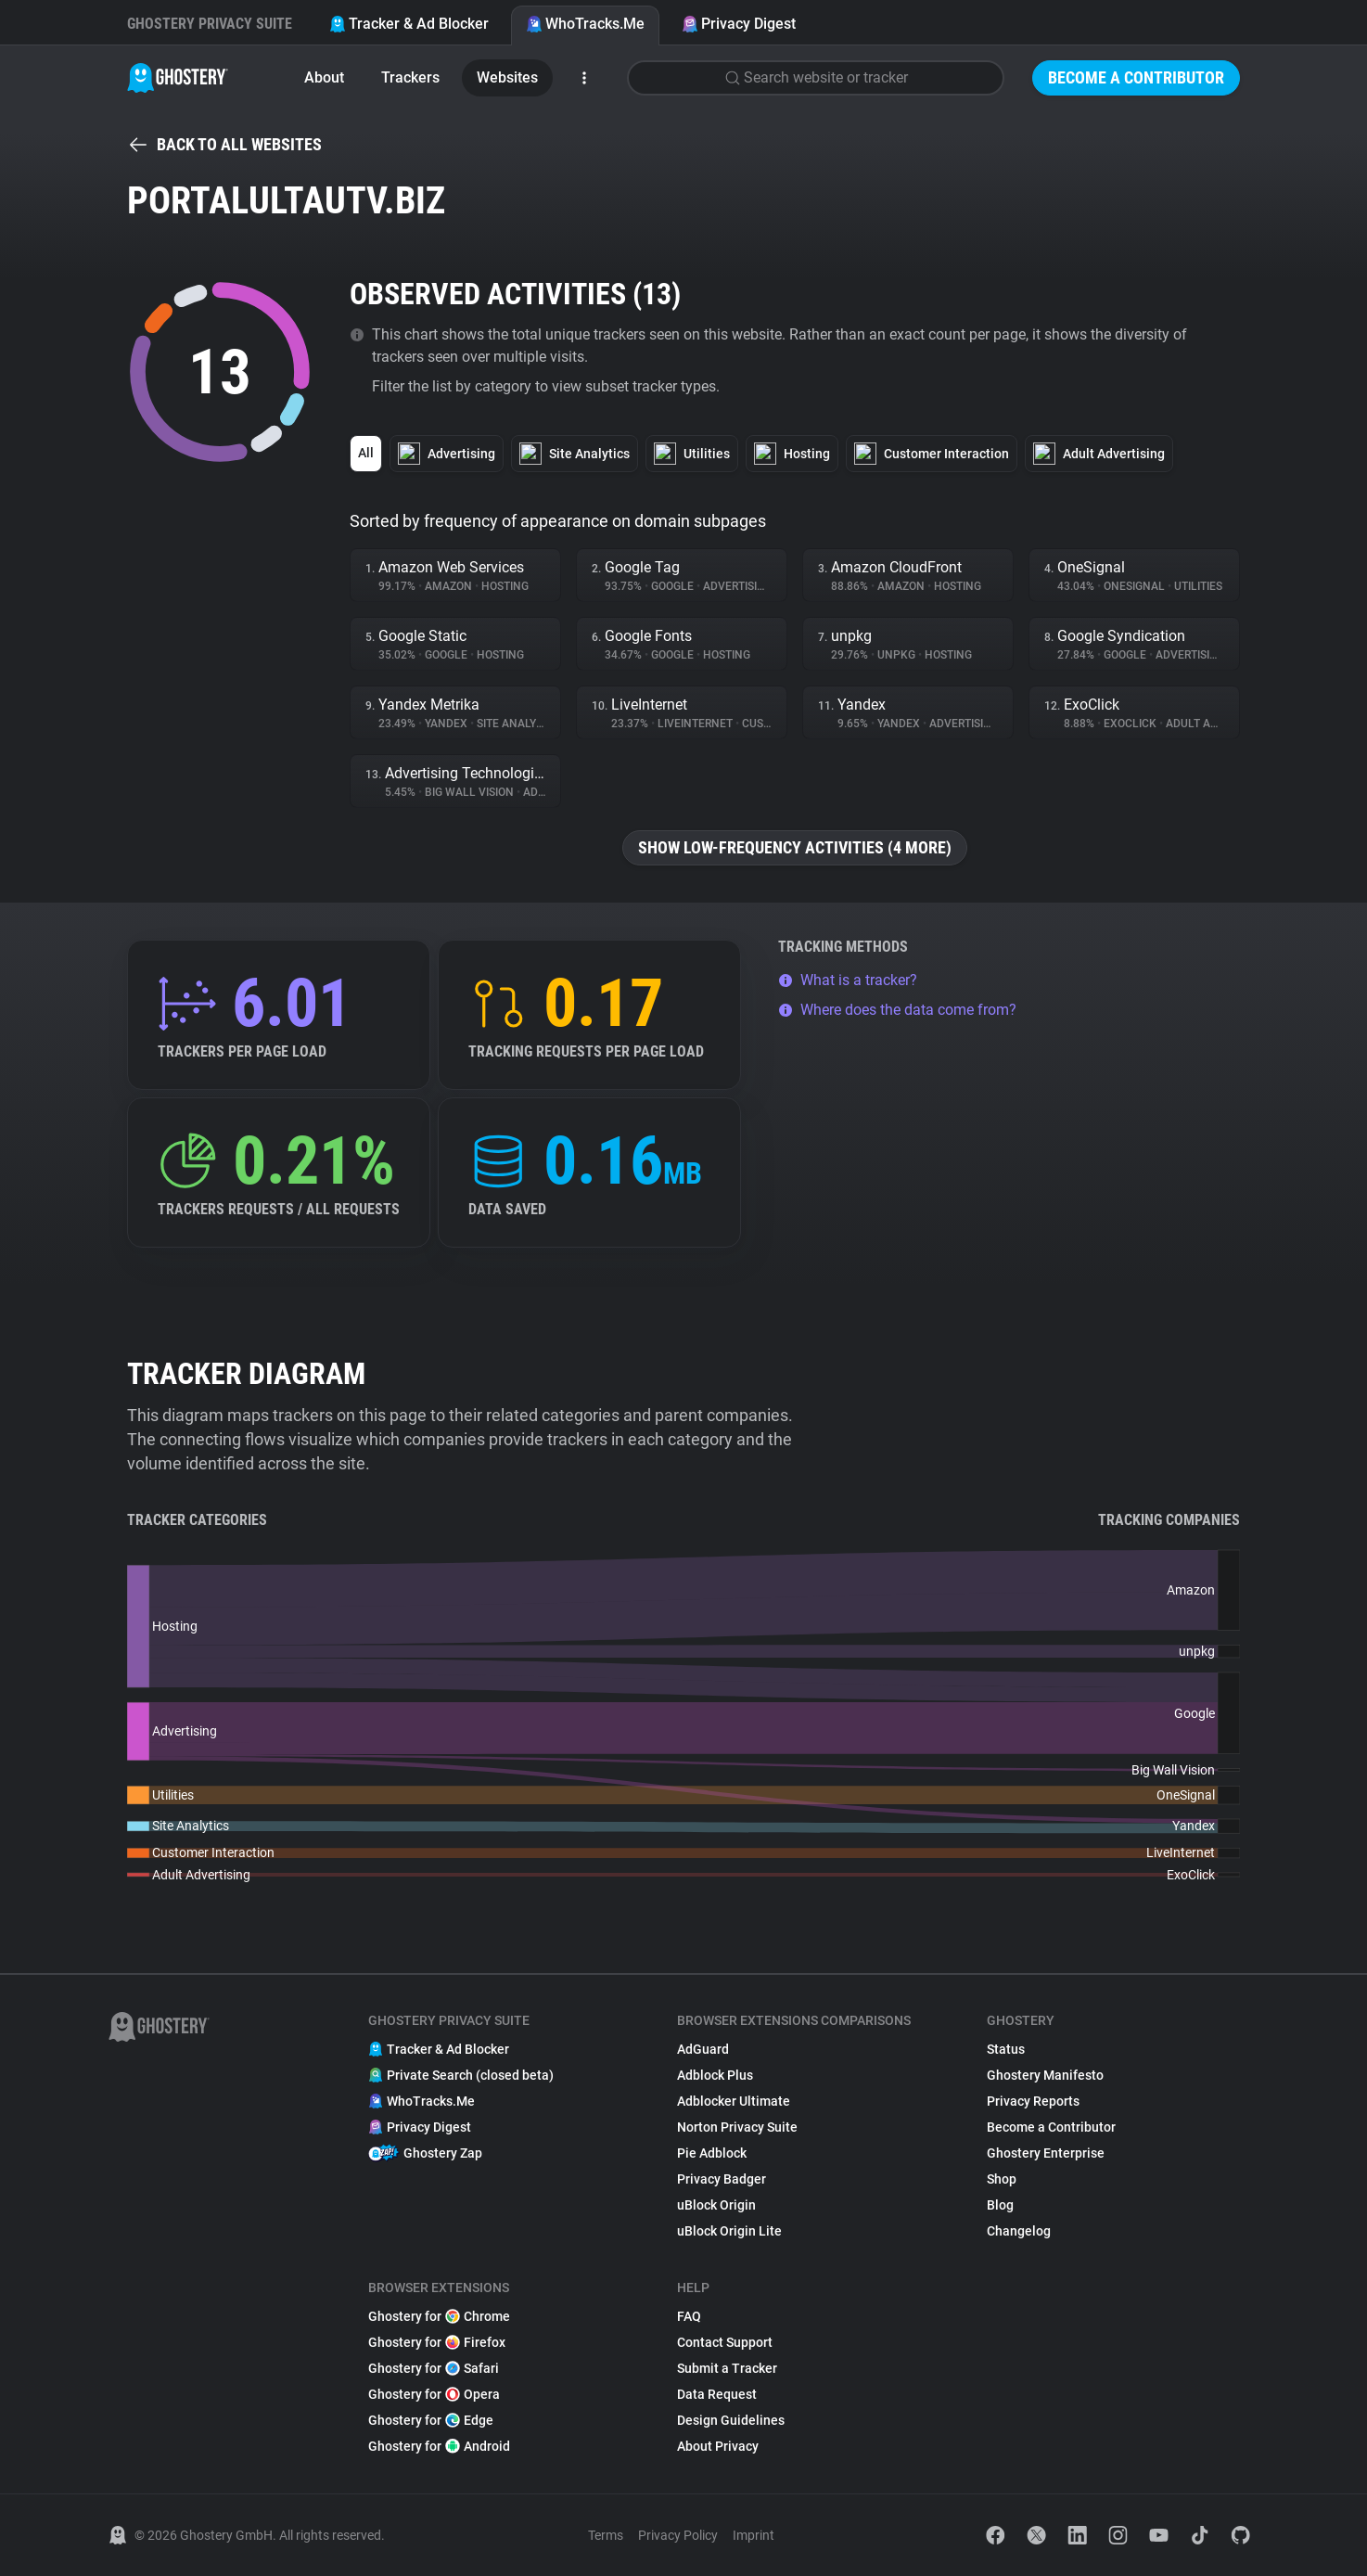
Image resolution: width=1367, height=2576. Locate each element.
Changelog (1019, 2231)
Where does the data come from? (897, 1010)
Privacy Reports (1033, 2101)
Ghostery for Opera (434, 2394)
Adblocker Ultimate (733, 2101)
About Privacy (718, 2446)
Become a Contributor (1136, 77)
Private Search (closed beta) (461, 2075)
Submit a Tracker (727, 2368)
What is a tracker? (847, 980)
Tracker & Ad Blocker (409, 23)
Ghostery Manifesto (1045, 2075)
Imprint (753, 2535)
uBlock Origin (716, 2205)
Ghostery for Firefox (436, 2342)
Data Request (717, 2394)
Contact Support (725, 2342)
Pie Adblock (712, 2153)
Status (1006, 2049)
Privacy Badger (721, 2179)
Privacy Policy (678, 2535)
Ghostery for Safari (433, 2368)
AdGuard (703, 2049)
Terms (605, 2535)
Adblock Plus (715, 2075)
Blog (1000, 2205)
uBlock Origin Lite (729, 2231)
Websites (507, 77)
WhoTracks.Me (585, 23)
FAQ (689, 2316)
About (324, 77)
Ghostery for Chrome (439, 2316)
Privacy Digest (739, 23)
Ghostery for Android (439, 2446)
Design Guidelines (731, 2420)
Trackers (410, 77)
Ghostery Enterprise (1046, 2153)
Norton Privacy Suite (737, 2127)
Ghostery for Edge (430, 2420)
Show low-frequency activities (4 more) (795, 847)
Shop (1001, 2179)
